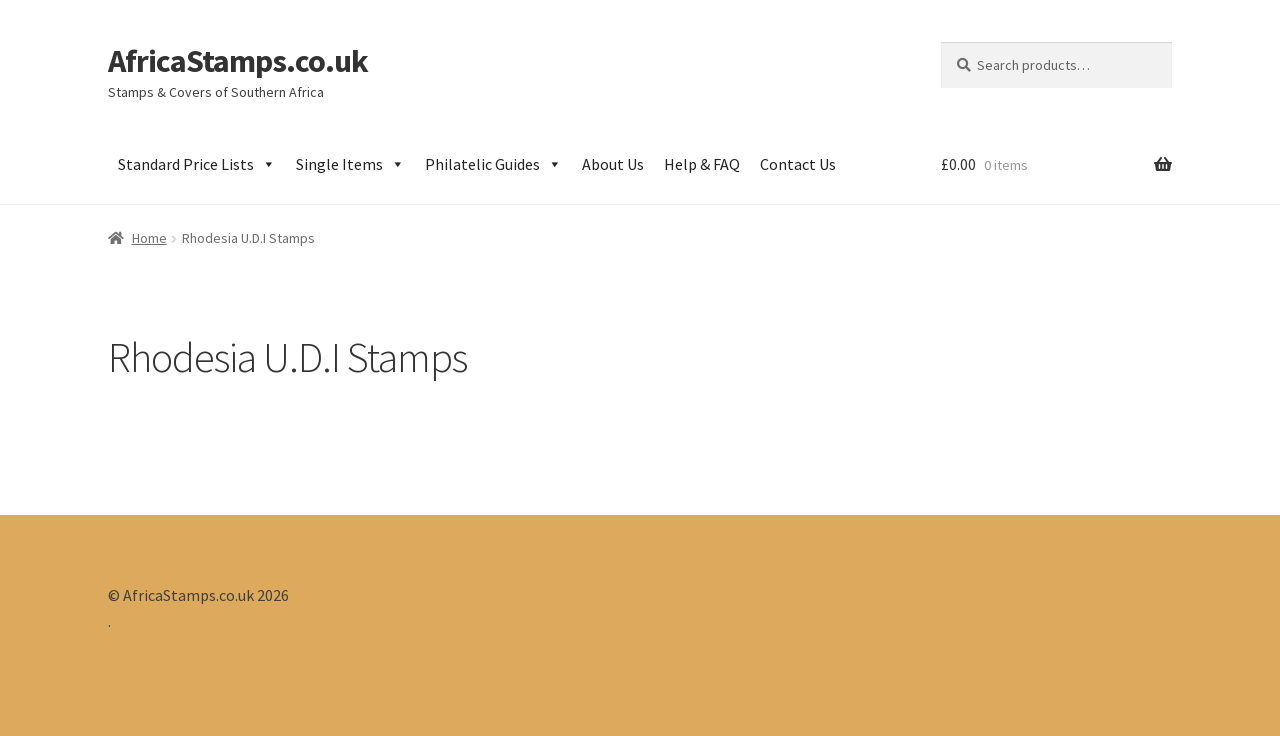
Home (149, 238)
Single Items (350, 164)
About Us (613, 164)
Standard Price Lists (197, 164)
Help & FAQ (702, 164)
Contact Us (798, 164)
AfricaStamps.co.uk (238, 61)
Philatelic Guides (493, 164)
